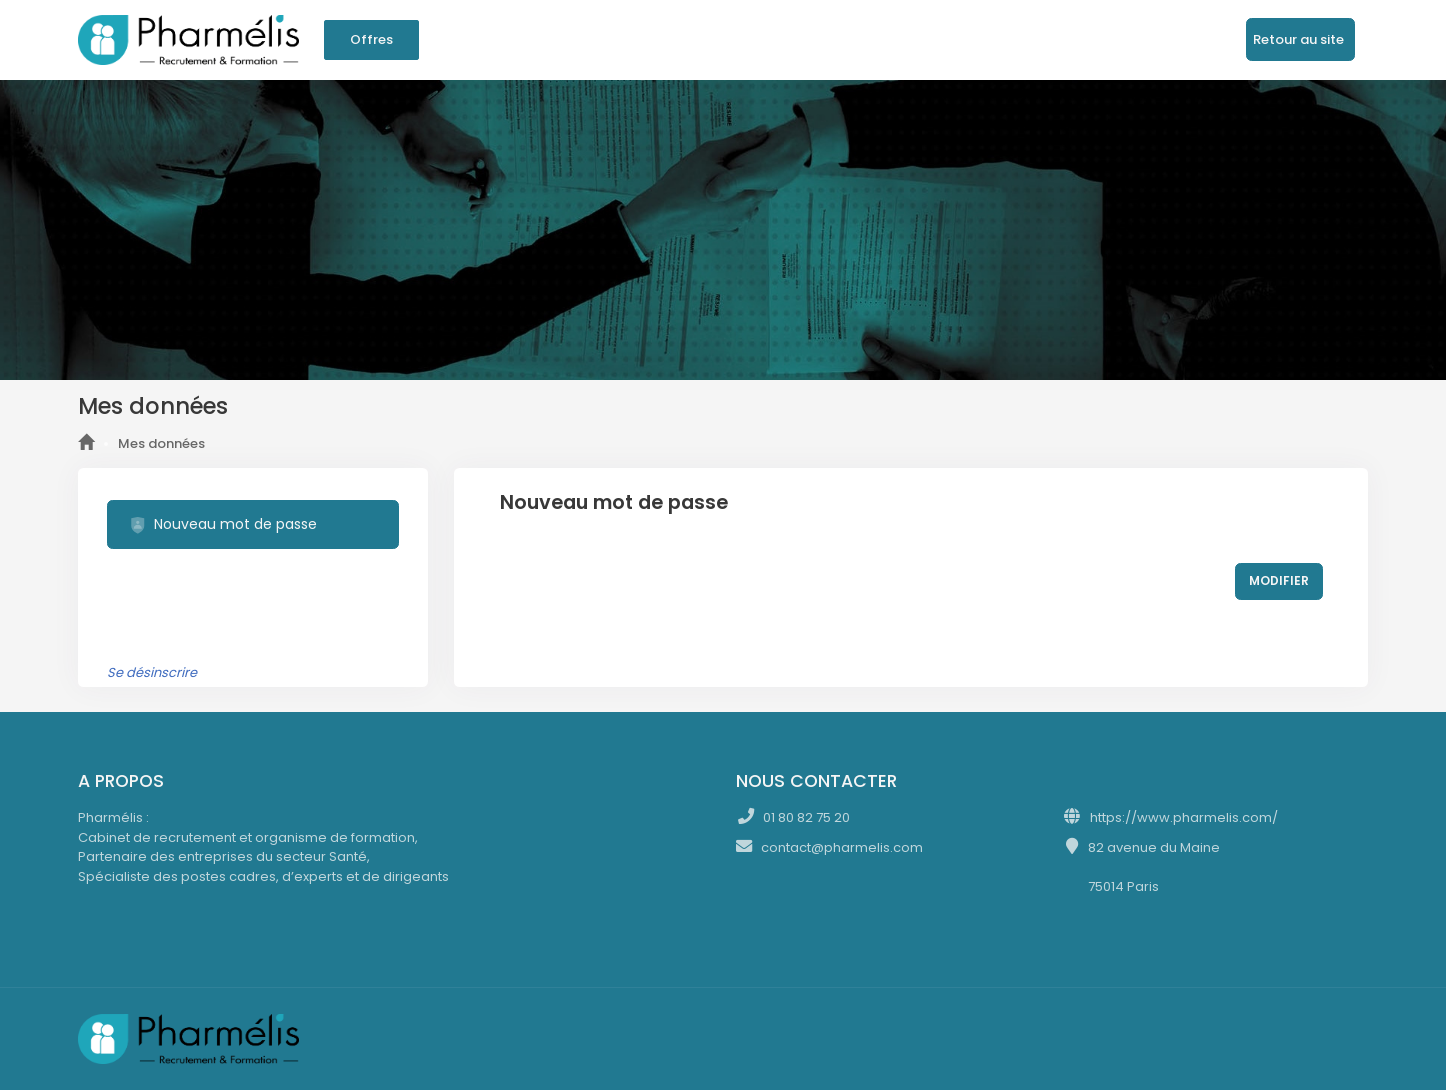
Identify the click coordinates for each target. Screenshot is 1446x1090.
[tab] (253, 524)
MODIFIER (1279, 580)
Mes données (161, 443)
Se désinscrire (152, 672)
